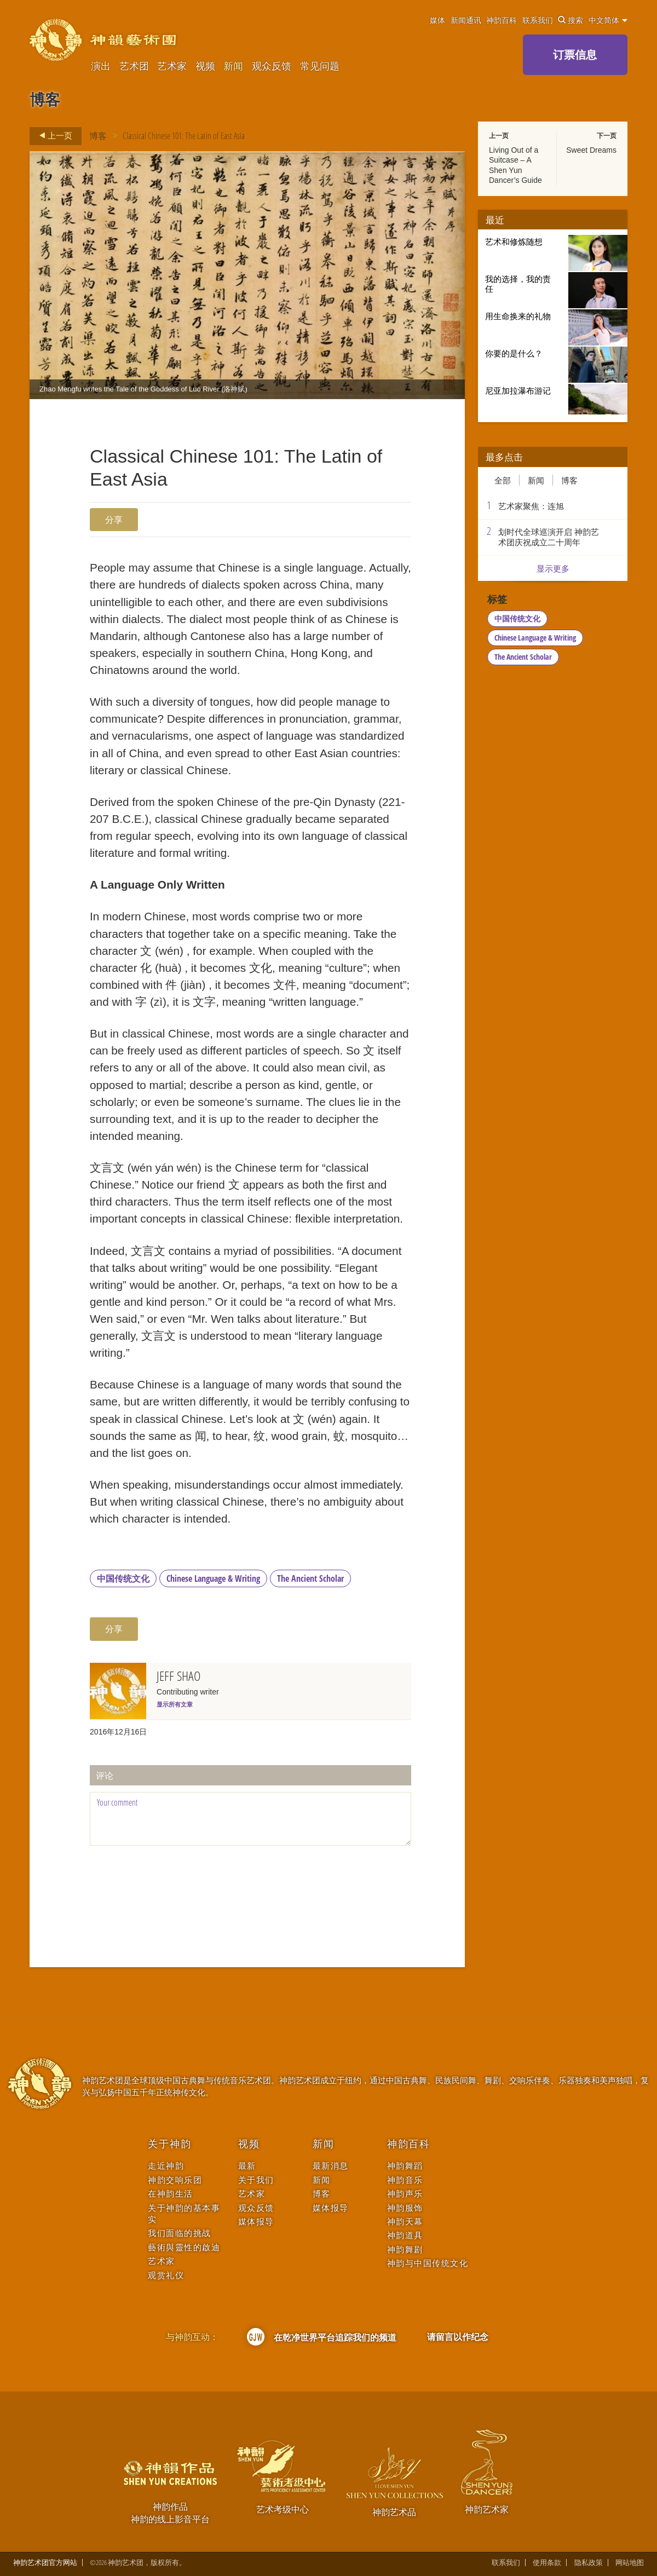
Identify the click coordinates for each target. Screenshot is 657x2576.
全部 (502, 480)
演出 (101, 65)
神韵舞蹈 (405, 2165)
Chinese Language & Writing (213, 1578)
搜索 (570, 20)
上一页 (52, 135)
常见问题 (319, 65)
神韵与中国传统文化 (428, 2263)
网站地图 (629, 2562)
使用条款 (547, 2562)
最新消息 (331, 2165)
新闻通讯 (466, 20)
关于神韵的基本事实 (184, 2213)
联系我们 (537, 20)
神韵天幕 (405, 2221)
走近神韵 (166, 2165)
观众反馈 (271, 65)
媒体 (437, 20)
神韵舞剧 (405, 2249)
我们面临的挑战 (179, 2233)
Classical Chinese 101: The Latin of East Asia (184, 136)
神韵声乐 (405, 2193)
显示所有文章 (175, 1704)
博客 (98, 136)
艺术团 (134, 65)
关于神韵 (169, 2144)
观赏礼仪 (166, 2275)
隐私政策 (588, 2562)
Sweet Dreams (591, 150)
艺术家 (172, 65)
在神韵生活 (170, 2193)
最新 (247, 2165)
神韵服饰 (405, 2207)
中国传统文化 (123, 1578)
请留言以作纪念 (457, 2337)
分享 (114, 520)
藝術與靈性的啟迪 (184, 2247)
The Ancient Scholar (310, 1578)
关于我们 (256, 2180)
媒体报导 (256, 2221)
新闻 (233, 65)
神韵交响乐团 (175, 2180)
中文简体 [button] (608, 20)
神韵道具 (405, 2235)
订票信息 (575, 54)
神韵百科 (501, 20)
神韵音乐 (405, 2180)
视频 (205, 65)
